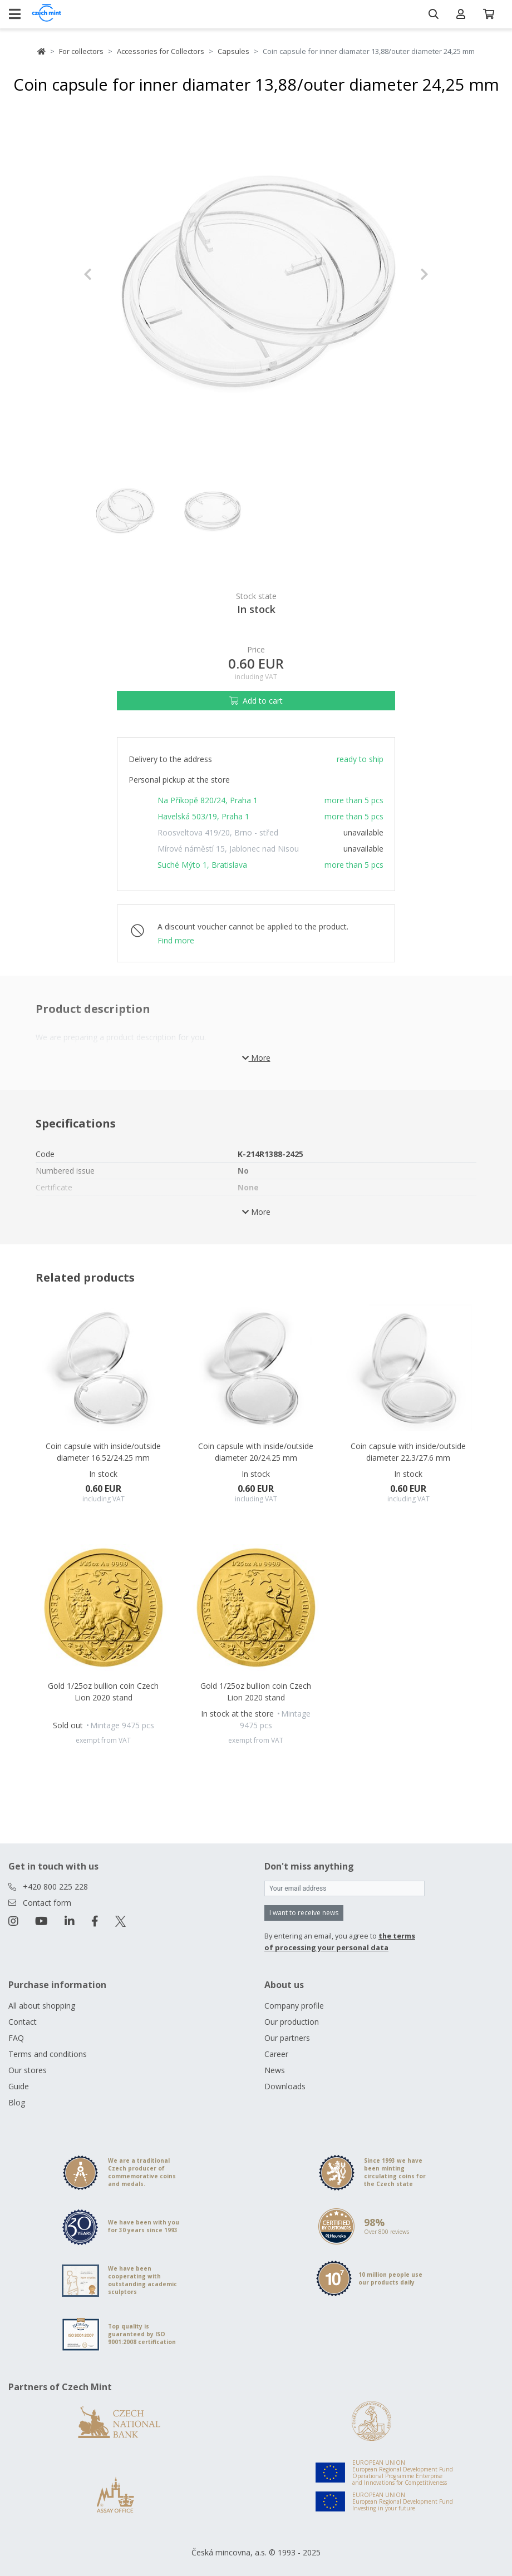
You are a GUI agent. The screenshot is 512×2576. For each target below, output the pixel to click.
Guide (18, 2086)
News (274, 2070)
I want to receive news (303, 1912)
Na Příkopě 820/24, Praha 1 (207, 800)
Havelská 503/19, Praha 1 (203, 816)
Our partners (287, 2038)
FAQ (16, 2038)
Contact (22, 2021)
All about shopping (41, 2005)
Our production (291, 2021)
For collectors (81, 51)
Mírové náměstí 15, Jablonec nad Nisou (228, 848)
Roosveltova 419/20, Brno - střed (217, 832)
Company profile (294, 2005)
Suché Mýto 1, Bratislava (202, 864)
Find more (175, 940)
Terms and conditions (47, 2054)
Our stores (27, 2070)
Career (276, 2054)
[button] (109, 274)
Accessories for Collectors (160, 51)
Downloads (285, 2086)
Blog (16, 2102)
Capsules (233, 51)
